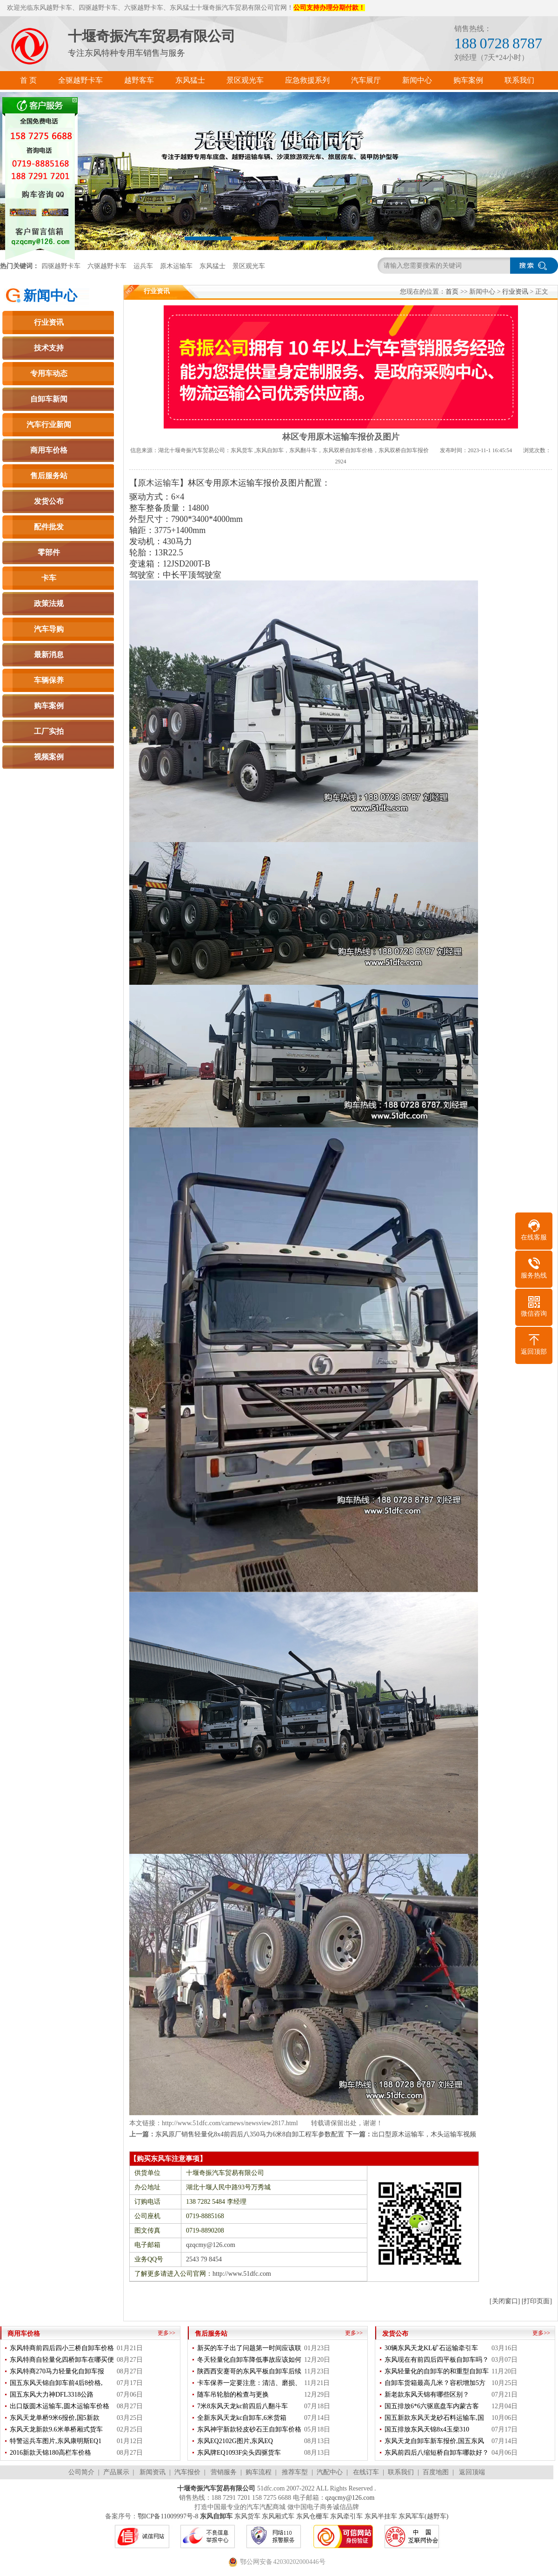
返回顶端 (472, 2472)
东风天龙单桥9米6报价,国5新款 (55, 2417)
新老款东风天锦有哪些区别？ (427, 2394)
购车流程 (259, 2472)
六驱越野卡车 (106, 266)
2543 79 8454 (204, 2259)
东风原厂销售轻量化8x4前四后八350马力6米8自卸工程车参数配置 (249, 2134)
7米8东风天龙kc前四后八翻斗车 (242, 2406)
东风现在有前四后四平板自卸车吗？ (437, 2359)
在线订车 (366, 2472)
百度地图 (436, 2472)
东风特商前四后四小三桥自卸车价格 (62, 2348)
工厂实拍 (49, 731)
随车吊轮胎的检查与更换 (233, 2394)
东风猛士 (212, 266)
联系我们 (401, 2472)
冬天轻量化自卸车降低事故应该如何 (249, 2359)
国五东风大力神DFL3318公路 (51, 2394)
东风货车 (247, 2516)
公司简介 (81, 2472)
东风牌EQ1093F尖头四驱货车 (239, 2452)
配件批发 (49, 527)
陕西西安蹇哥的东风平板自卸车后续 (249, 2371)
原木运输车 (176, 266)
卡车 (48, 578)
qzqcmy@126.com (210, 2244)
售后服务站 (48, 476)
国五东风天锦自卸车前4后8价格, (56, 2382)
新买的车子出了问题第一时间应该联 (249, 2348)
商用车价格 (48, 450)
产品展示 (116, 2472)
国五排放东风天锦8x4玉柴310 (427, 2429)
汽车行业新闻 (49, 424)
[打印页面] (537, 2301)
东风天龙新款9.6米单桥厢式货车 (56, 2429)
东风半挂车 (381, 2516)
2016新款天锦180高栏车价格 (50, 2452)
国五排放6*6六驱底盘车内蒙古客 (432, 2406)
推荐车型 (295, 2472)
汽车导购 (49, 629)
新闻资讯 (153, 2472)
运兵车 (143, 266)
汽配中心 (330, 2472)
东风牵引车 (346, 2516)
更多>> (166, 2333)
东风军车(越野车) (423, 2516)
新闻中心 (50, 295)
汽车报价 (187, 2472)
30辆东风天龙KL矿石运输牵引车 (431, 2348)
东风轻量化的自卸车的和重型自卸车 (437, 2371)
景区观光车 (248, 266)
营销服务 (224, 2472)
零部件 (49, 552)
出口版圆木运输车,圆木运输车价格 (59, 2406)
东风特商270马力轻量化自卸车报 (57, 2371)
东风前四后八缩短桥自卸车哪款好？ (437, 2452)
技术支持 (49, 348)
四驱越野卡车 (60, 266)
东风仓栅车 (312, 2516)
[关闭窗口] (505, 2301)
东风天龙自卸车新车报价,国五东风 (434, 2441)
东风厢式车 (278, 2516)
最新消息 (49, 655)
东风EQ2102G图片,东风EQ (235, 2441)
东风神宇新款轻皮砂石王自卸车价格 (249, 2429)
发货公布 (49, 501)
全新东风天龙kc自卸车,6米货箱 (241, 2417)
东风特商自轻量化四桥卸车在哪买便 (62, 2359)
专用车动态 (48, 373)
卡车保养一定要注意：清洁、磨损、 (249, 2382)
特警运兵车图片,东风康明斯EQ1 (55, 2441)
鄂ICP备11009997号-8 (168, 2516)
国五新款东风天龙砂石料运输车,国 (434, 2417)
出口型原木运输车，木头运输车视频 (424, 2134)
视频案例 (49, 757)
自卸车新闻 (48, 399)
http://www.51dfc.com (242, 2273)
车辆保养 (49, 680)
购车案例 (49, 706)
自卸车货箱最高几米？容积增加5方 (435, 2382)
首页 (451, 291)
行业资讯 (49, 322)
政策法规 (49, 603)
